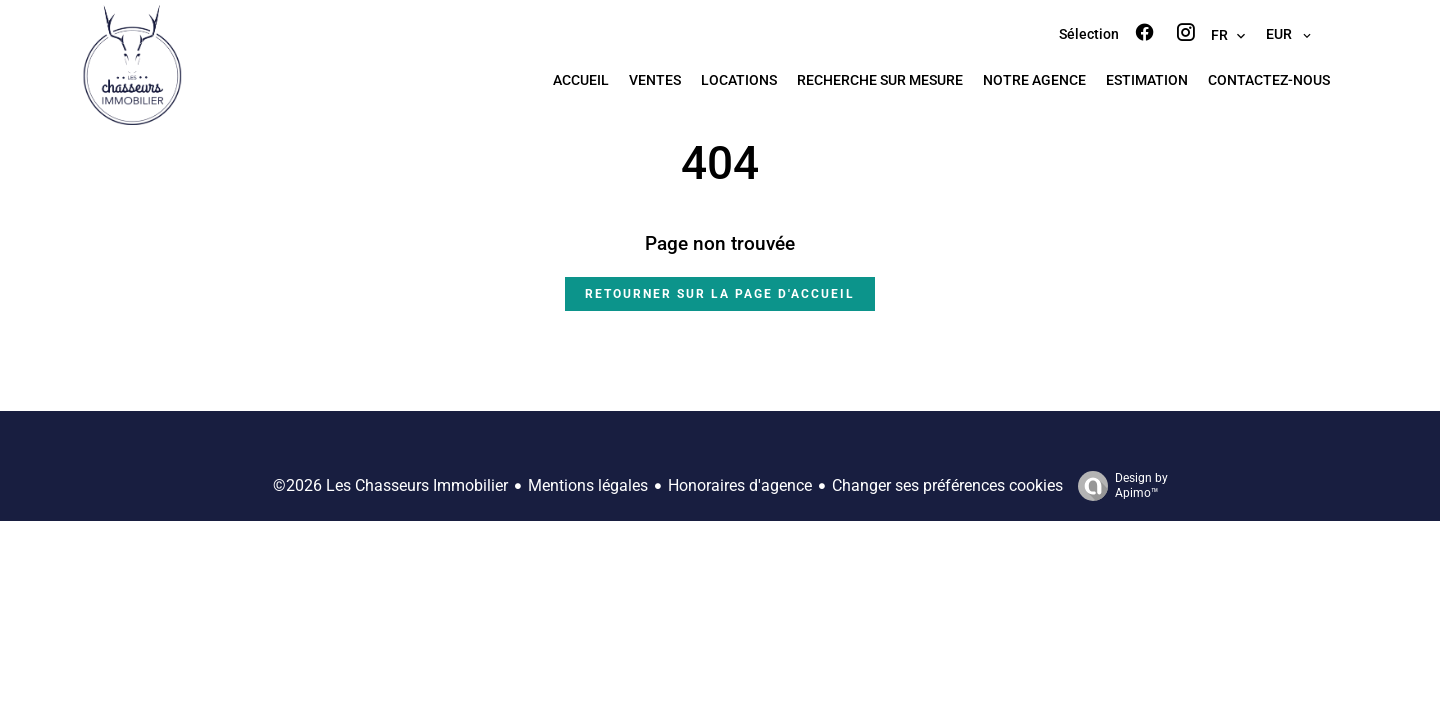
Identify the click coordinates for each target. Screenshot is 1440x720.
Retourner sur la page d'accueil (720, 294)
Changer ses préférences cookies (947, 485)
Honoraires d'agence (740, 485)
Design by (1118, 486)
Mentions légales (588, 485)
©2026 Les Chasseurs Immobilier (390, 485)
